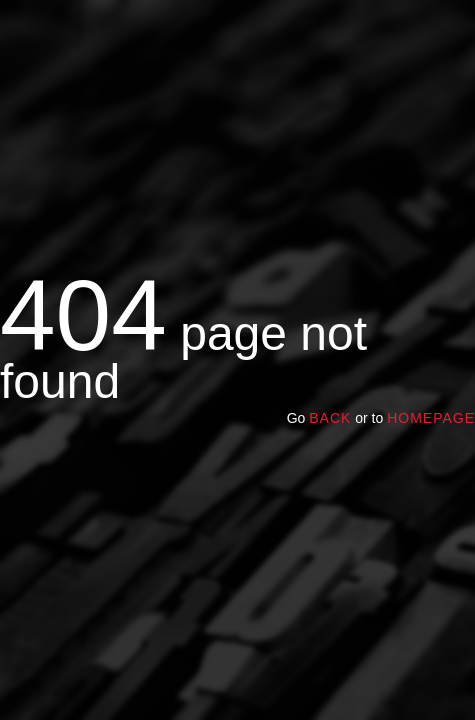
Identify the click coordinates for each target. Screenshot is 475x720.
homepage (431, 418)
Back (330, 418)
